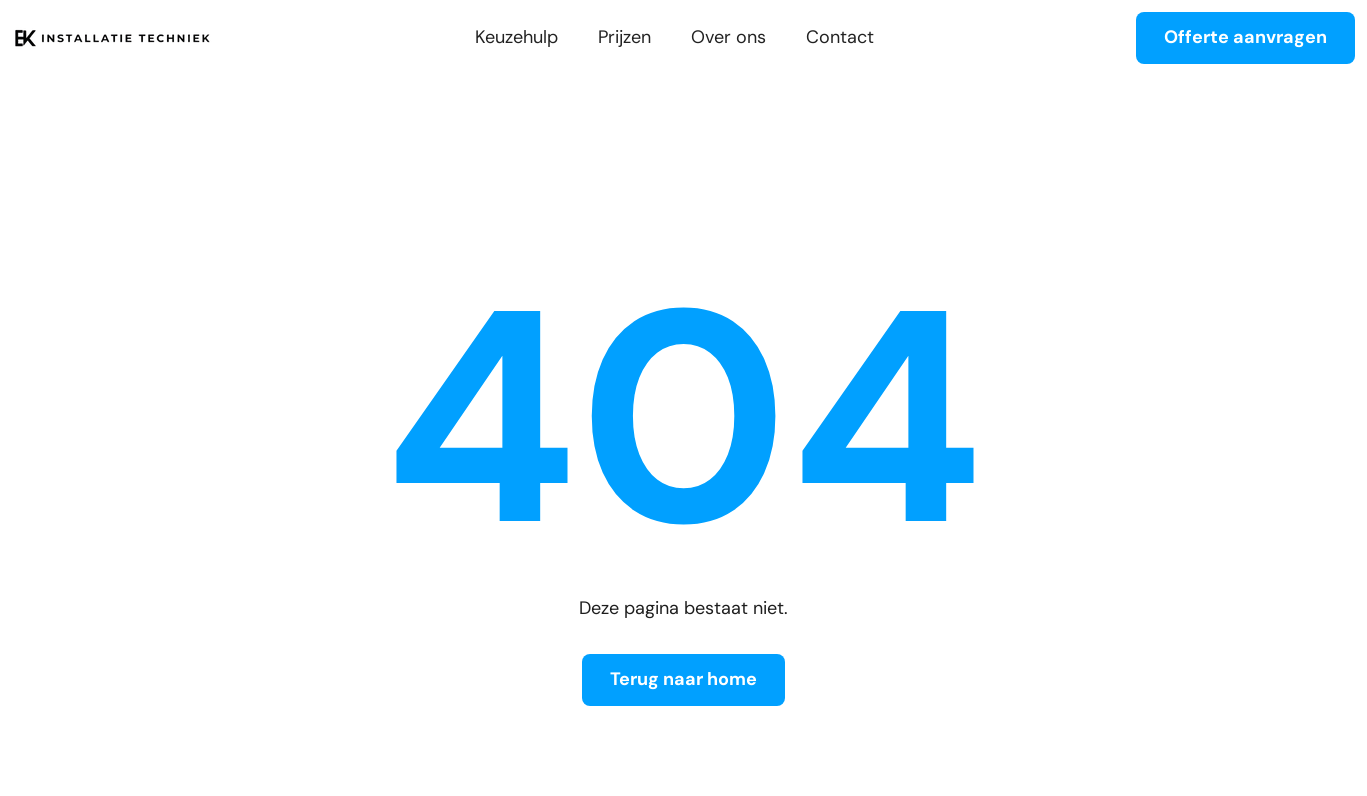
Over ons (728, 37)
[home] (112, 38)
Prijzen (624, 37)
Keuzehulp (516, 37)
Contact (840, 37)
